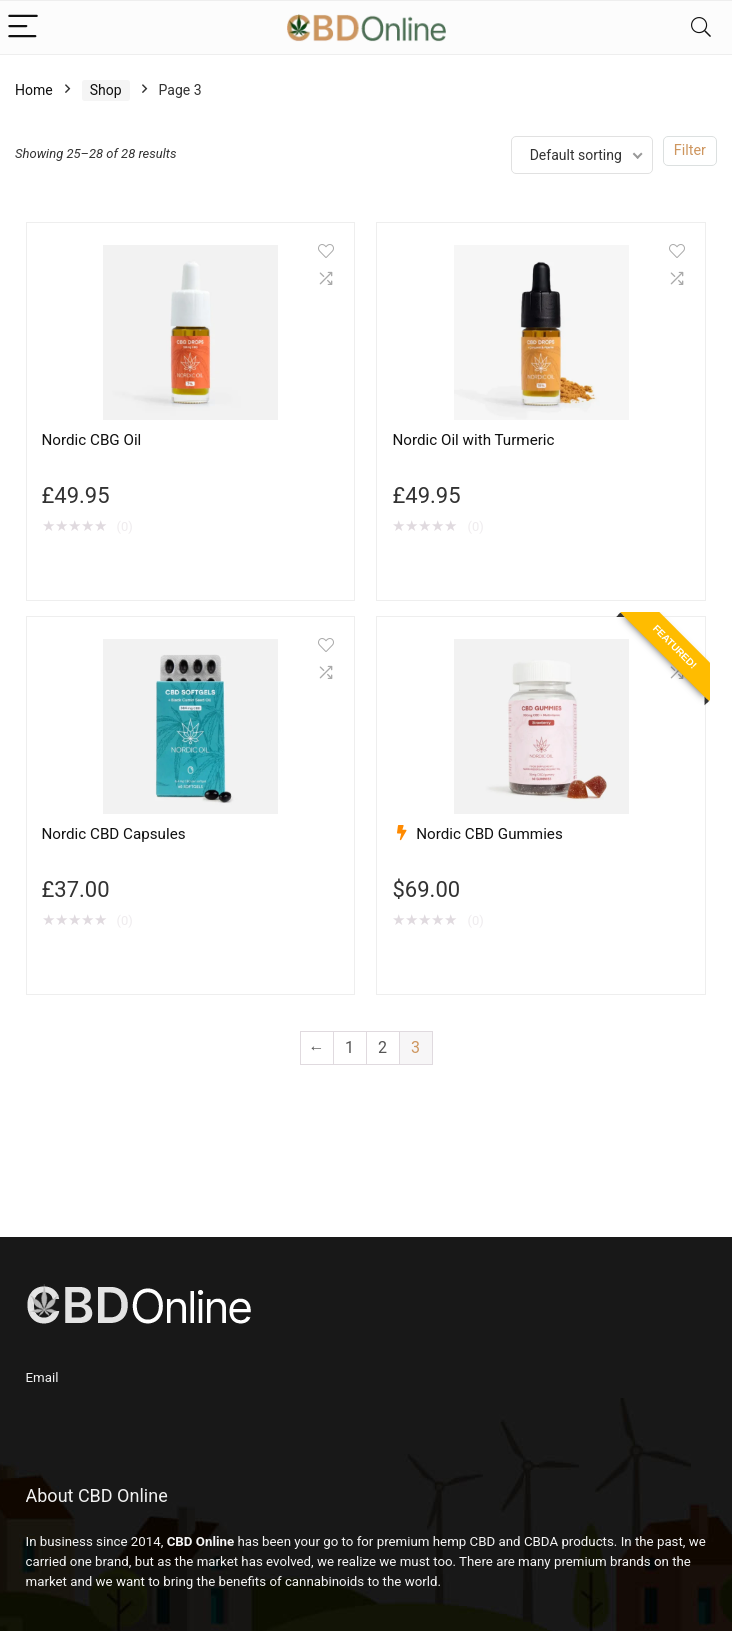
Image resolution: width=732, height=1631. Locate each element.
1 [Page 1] (349, 1047)
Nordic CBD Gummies (489, 834)
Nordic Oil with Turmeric (473, 440)
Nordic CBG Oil (92, 440)
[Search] (701, 27)
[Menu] (24, 27)
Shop (106, 90)
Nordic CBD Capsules (114, 834)
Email (42, 1377)
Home (34, 90)
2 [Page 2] (382, 1047)
